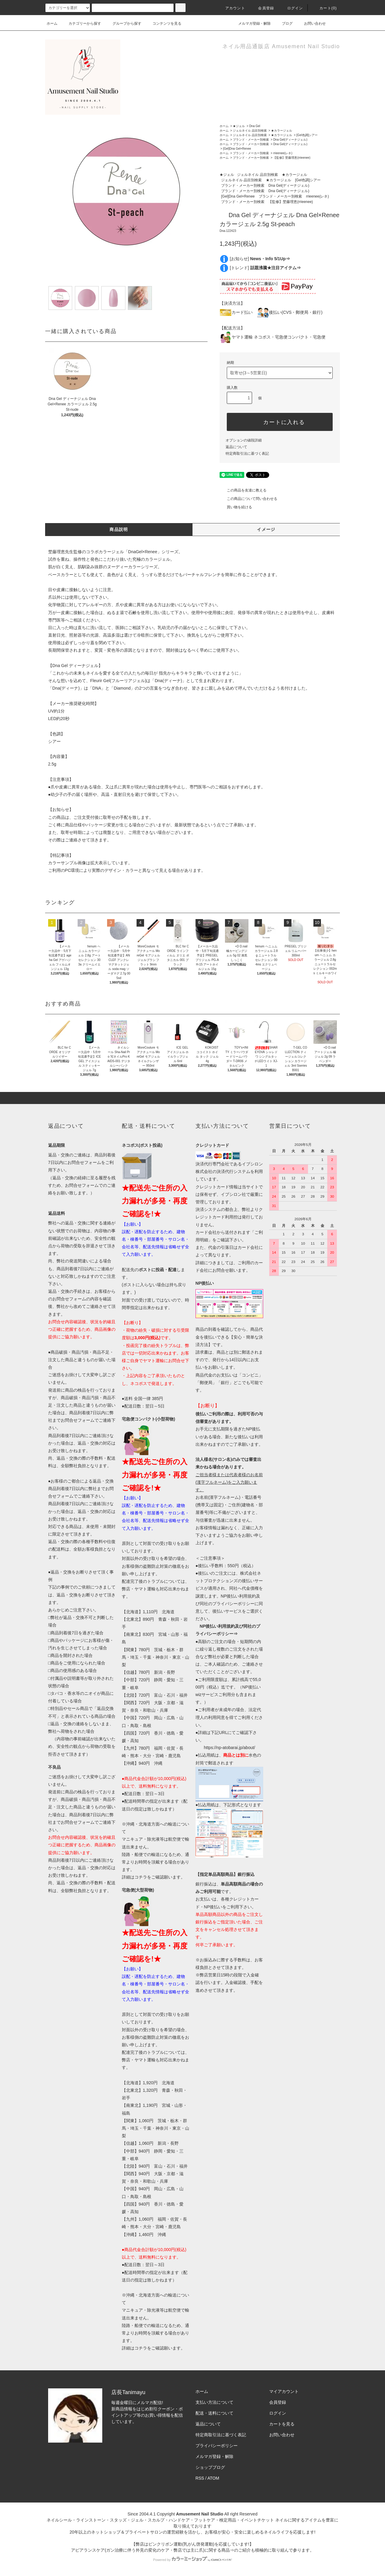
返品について (236, 447)
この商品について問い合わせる (248, 499)
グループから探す (123, 23)
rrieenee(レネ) (282, 153)
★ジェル (239, 126)
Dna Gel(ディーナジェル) (290, 139)
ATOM (213, 2478)
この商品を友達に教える (243, 490)
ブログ (284, 23)
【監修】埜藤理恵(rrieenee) (291, 157)
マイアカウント (284, 2391)
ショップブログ (210, 2467)
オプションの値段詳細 (244, 440)
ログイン (291, 8)
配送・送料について (214, 2413)
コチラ (140, 1877)
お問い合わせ (311, 23)
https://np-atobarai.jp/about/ (229, 1747)
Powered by (192, 2560)
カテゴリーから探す (81, 23)
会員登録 (262, 8)
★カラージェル (281, 130)
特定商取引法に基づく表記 (247, 453)
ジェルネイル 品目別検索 (250, 130)
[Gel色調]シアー (307, 135)
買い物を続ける (236, 507)
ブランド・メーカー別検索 (251, 139)
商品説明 (118, 529)
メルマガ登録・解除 (251, 23)
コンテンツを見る (163, 23)
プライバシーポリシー (217, 2445)
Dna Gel (254, 126)
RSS (200, 2478)
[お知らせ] (260, 258)
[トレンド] (265, 267)
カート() (324, 8)
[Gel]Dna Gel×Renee (237, 148)
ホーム (52, 23)
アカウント (231, 8)
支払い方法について (214, 2402)
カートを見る (281, 2424)
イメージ (266, 529)
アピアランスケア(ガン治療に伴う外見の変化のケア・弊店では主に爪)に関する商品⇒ (152, 2550)
